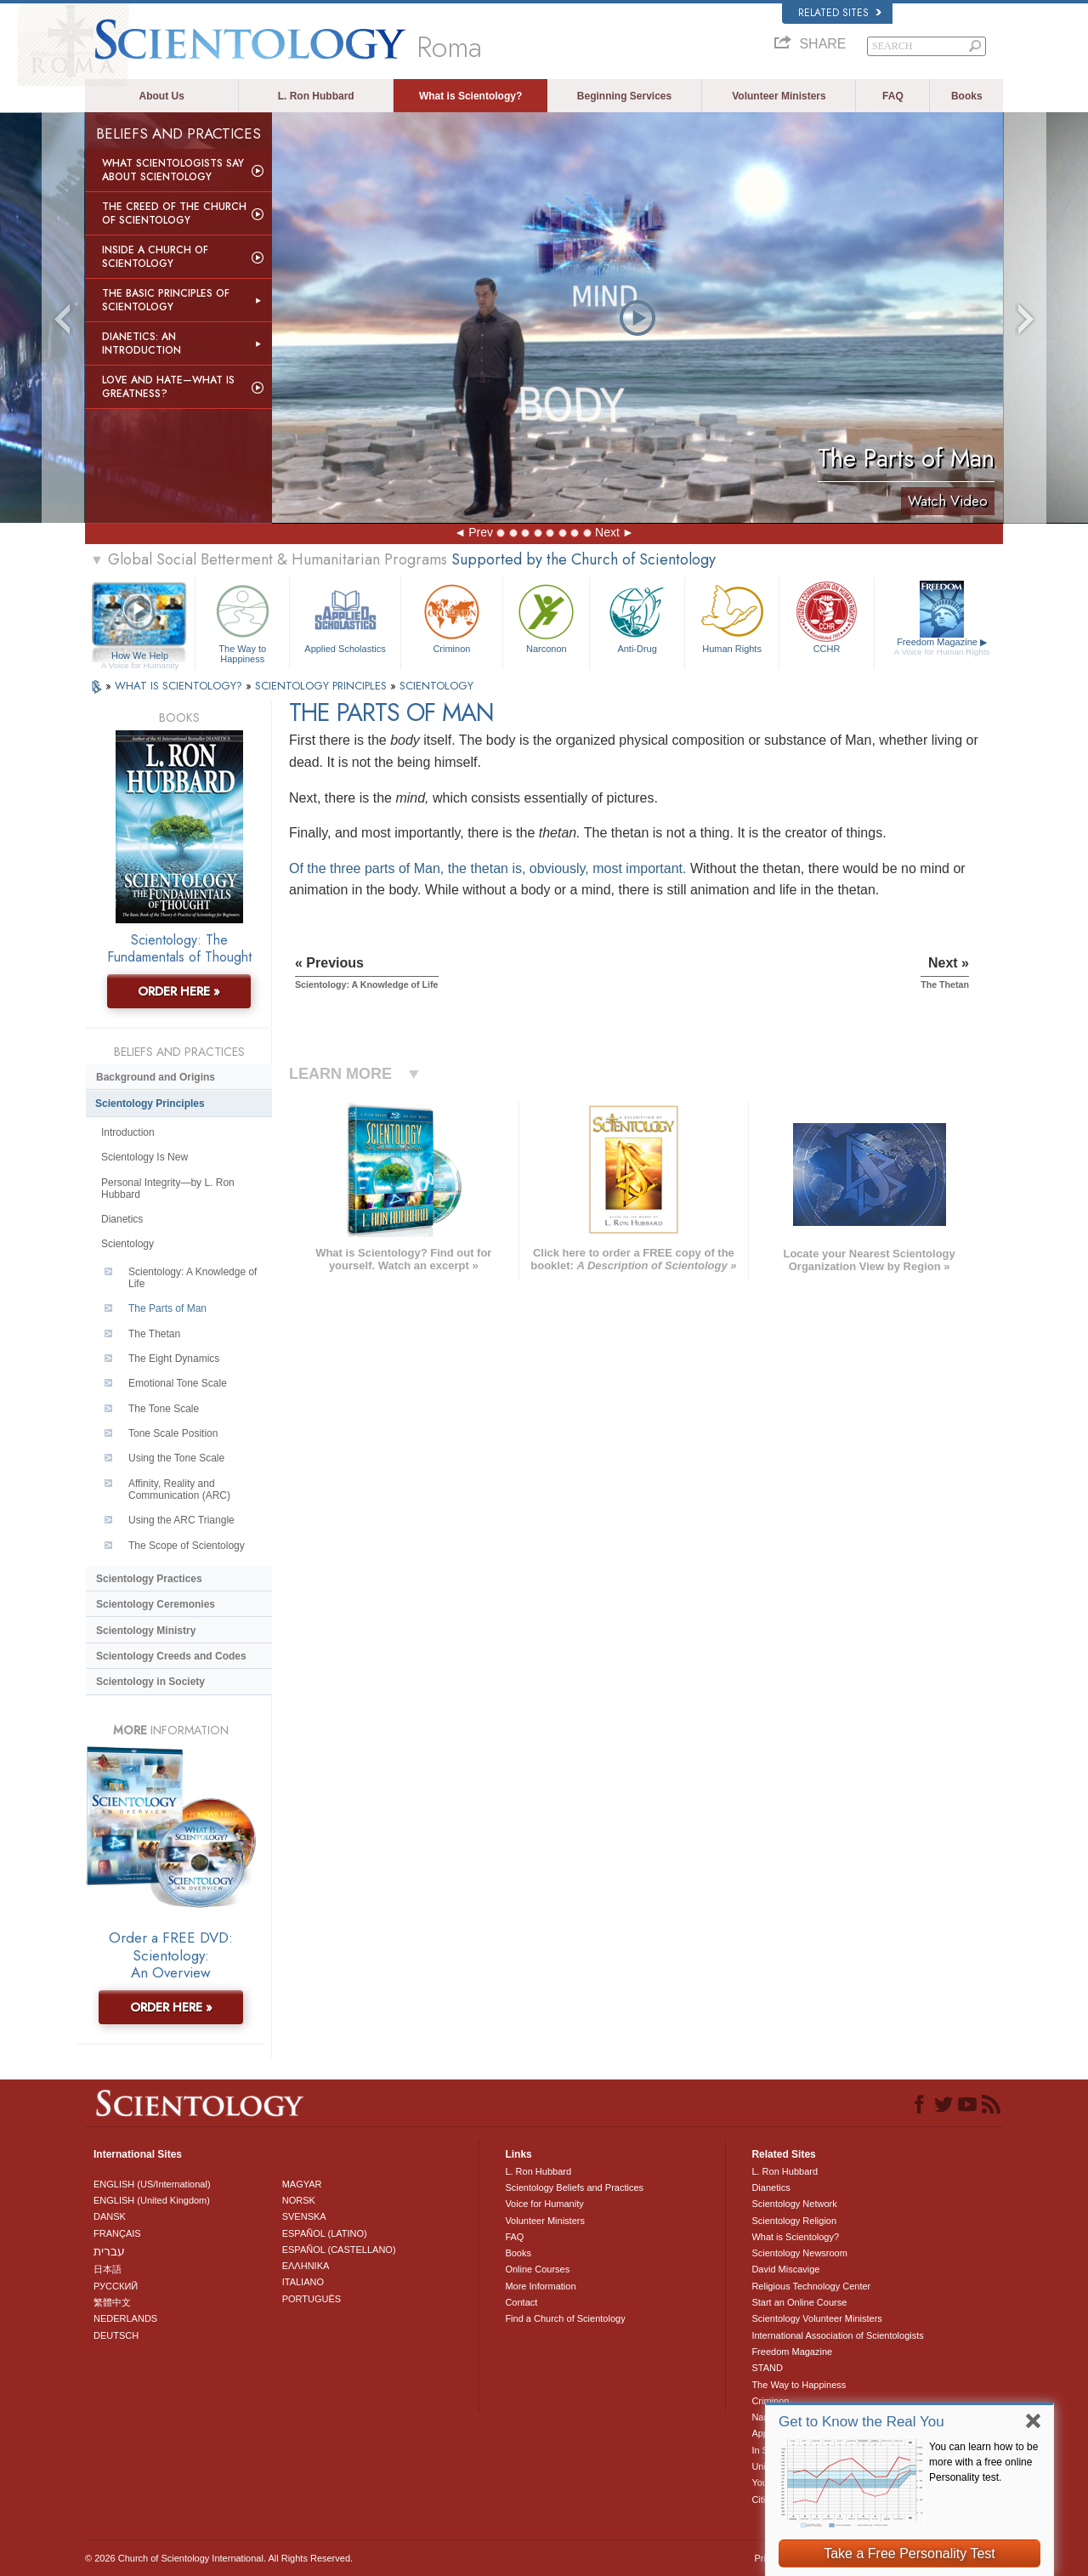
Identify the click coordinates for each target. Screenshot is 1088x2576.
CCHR (826, 617)
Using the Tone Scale (176, 1458)
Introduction (128, 1132)
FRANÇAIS (117, 2233)
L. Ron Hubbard (316, 96)
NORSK (298, 2200)
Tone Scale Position (173, 1433)
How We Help (139, 656)
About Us (161, 96)
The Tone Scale (163, 1409)
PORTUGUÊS (311, 2299)
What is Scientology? (470, 96)
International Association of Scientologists (837, 2335)
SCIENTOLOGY (436, 686)
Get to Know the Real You (861, 2422)
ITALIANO (303, 2282)
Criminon (452, 617)
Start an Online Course (799, 2302)
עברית (109, 2251)
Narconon (546, 617)
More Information (540, 2286)
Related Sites (839, 12)
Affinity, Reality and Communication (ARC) (179, 1489)
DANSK (110, 2216)
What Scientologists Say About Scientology (173, 170)
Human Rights (731, 617)
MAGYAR (302, 2184)
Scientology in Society (150, 1682)
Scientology (127, 1244)
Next (607, 532)
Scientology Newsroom (799, 2253)
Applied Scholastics (344, 617)
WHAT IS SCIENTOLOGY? (180, 686)
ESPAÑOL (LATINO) (324, 2233)
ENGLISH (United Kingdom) (152, 2200)
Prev (480, 532)
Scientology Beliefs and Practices (574, 2187)
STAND (766, 2368)
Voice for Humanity (544, 2204)
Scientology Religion (793, 2221)
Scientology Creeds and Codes (171, 1656)
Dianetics (122, 1219)
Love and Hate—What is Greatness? (168, 386)
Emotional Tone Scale (177, 1383)
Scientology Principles (150, 1103)
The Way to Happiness (242, 621)
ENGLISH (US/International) (152, 2184)
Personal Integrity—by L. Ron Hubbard (168, 1188)
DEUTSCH (116, 2335)
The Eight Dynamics (173, 1359)
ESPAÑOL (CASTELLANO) (339, 2249)
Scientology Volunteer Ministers (816, 2318)
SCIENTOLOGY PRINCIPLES (322, 686)
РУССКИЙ (116, 2286)
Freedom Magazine (942, 647)
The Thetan (154, 1334)
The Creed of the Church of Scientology (174, 213)
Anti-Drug (636, 617)
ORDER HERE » (179, 991)
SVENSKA (304, 2216)
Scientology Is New (144, 1157)
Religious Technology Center (810, 2286)
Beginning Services (624, 96)
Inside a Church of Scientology (155, 256)
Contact (521, 2302)
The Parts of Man (167, 1308)
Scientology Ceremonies (155, 1604)
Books (967, 96)
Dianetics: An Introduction (141, 343)
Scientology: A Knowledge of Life (192, 1278)
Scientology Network (793, 2204)
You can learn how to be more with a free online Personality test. (983, 2462)
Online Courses (537, 2269)
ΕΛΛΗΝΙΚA (306, 2266)
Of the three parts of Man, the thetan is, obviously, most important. (487, 868)
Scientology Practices (149, 1579)
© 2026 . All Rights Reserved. (219, 2558)
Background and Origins (155, 1077)
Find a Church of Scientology (565, 2318)
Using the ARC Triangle (181, 1520)
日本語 (108, 2269)
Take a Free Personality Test (909, 2553)
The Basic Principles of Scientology (166, 300)
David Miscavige (785, 2269)
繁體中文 (112, 2302)
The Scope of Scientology (186, 1546)
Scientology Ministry (146, 1631)
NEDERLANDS (125, 2318)
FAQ (893, 96)
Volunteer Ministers (778, 96)
